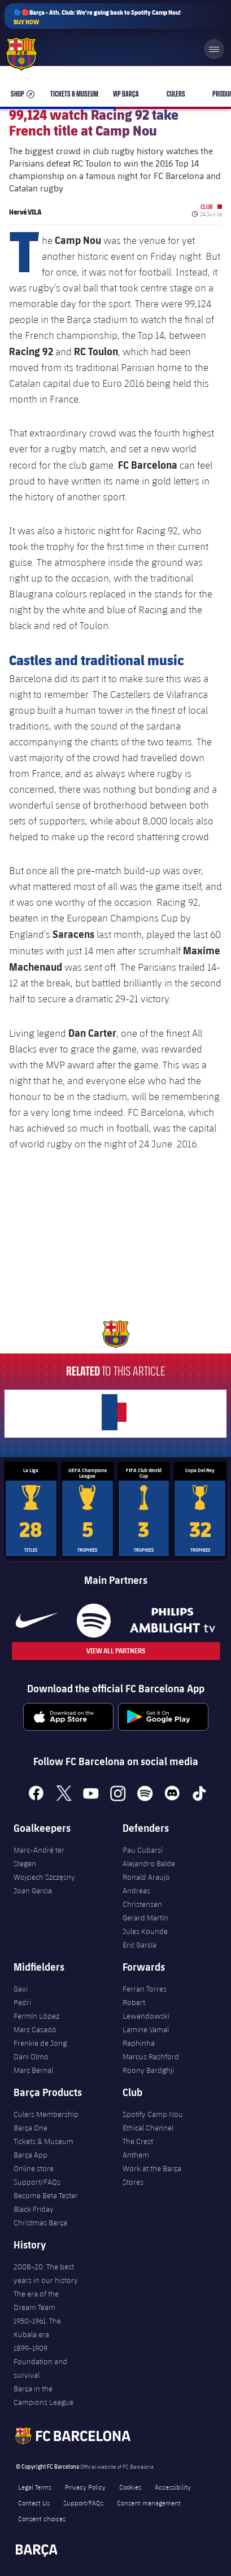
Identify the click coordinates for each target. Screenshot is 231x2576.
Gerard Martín (145, 1917)
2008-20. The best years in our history (46, 2273)
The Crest (138, 2141)
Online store (34, 2168)
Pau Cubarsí (143, 1849)
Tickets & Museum (43, 2141)
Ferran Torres (145, 1988)
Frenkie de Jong (40, 2042)
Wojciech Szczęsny (44, 1876)
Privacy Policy (85, 2487)
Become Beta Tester (46, 2195)
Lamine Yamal (146, 2029)
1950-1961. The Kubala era (37, 2327)
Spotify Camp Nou (153, 2114)
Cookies (130, 2487)
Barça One (30, 2127)
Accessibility (173, 2487)
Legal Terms (34, 2487)
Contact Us (34, 2503)
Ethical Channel (148, 2127)
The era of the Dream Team (36, 2300)
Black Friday (34, 2208)
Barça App (30, 2154)
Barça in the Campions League (43, 2395)
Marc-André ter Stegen (39, 1856)
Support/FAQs (37, 2181)
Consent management (149, 2503)
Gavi (21, 1988)
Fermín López (36, 2015)
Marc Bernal (33, 2070)
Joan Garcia (33, 1890)
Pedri (22, 2002)
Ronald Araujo (146, 1876)
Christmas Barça (40, 2222)
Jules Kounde (145, 1931)
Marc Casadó (35, 2029)
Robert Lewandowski (146, 2009)
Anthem (136, 2154)
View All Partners (115, 1651)
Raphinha (139, 2042)
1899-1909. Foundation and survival (40, 2361)
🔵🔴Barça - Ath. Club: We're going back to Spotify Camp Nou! (97, 17)
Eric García (139, 1944)
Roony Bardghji (148, 2070)
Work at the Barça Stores (152, 2175)
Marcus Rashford (151, 2056)
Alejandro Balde (149, 1863)
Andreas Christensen (142, 1897)
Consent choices (42, 2518)
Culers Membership (46, 2114)
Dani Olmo (31, 2056)
